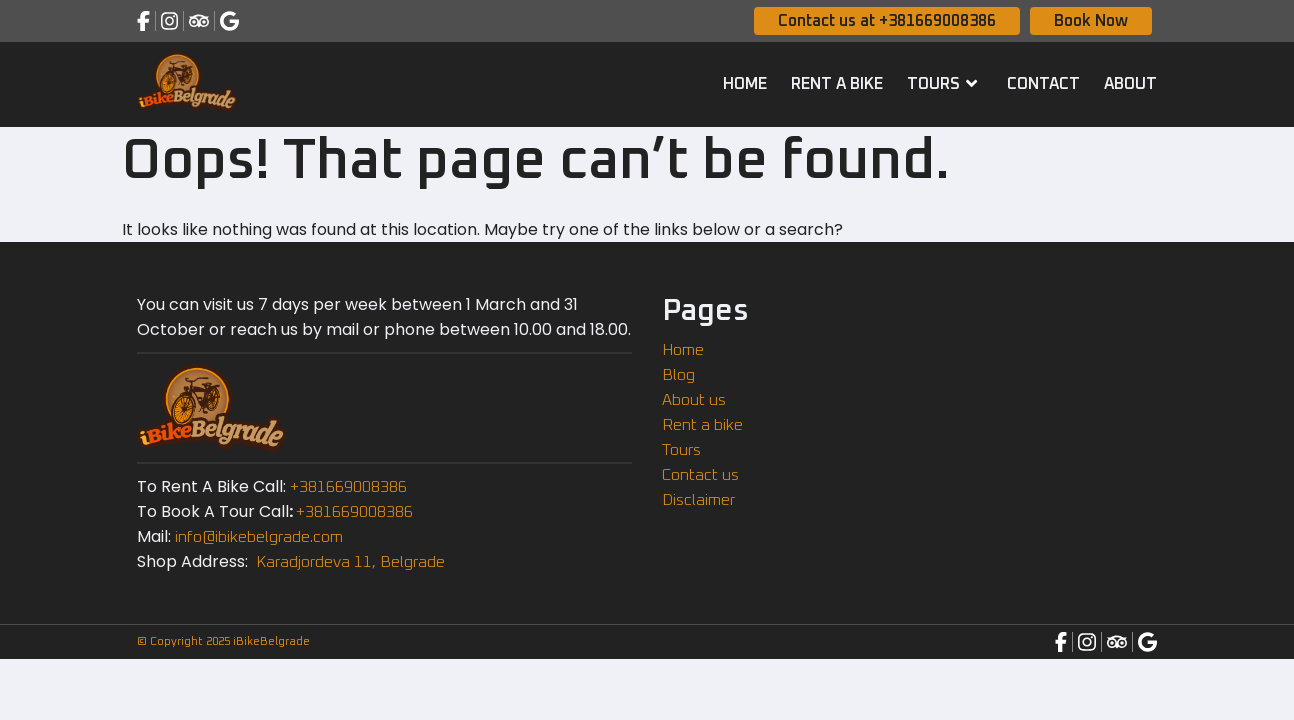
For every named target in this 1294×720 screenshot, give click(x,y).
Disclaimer (698, 500)
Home (745, 84)
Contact (1043, 84)
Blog (678, 375)
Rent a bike (837, 84)
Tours (945, 83)
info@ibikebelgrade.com (259, 537)
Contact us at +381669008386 (887, 21)
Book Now (1091, 21)
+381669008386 (348, 487)
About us (694, 400)
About (1130, 84)
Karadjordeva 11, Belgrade (348, 562)
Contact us (700, 475)
